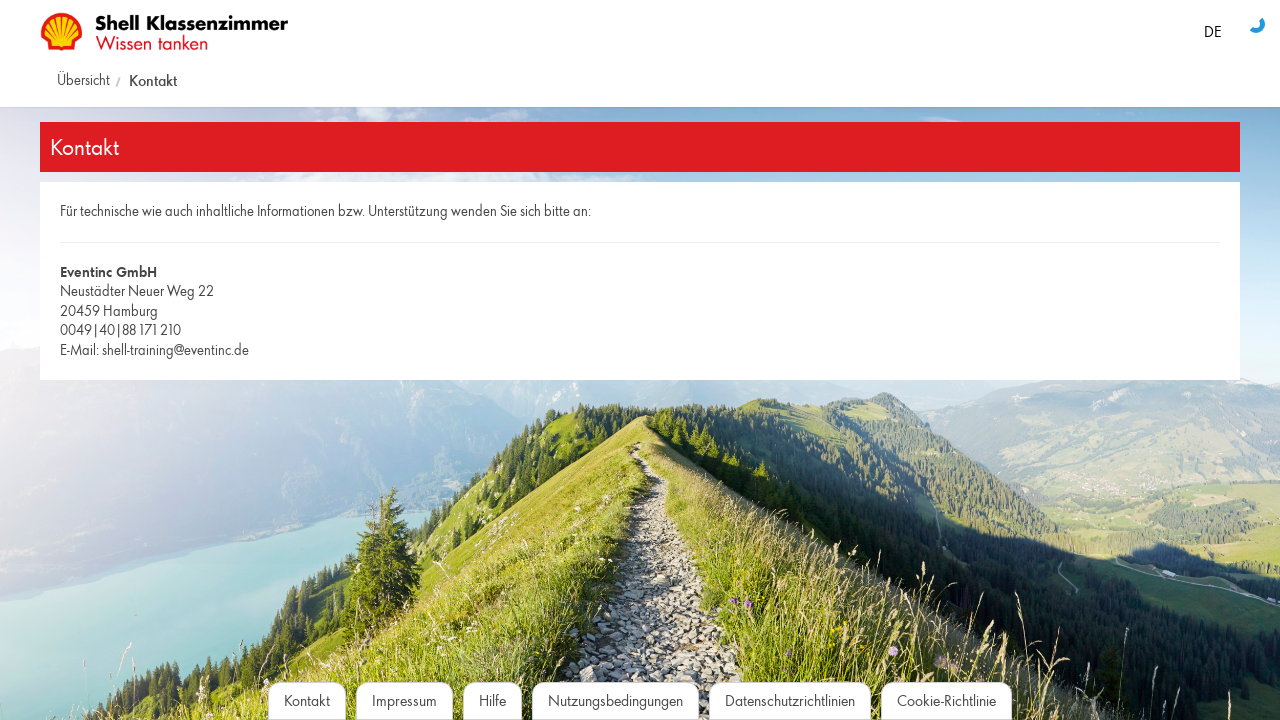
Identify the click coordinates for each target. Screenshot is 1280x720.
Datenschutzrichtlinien (790, 700)
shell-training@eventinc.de (175, 350)
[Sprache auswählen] (1212, 28)
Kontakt (153, 80)
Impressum (404, 700)
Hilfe (492, 700)
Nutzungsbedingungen (615, 700)
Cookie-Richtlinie (946, 700)
